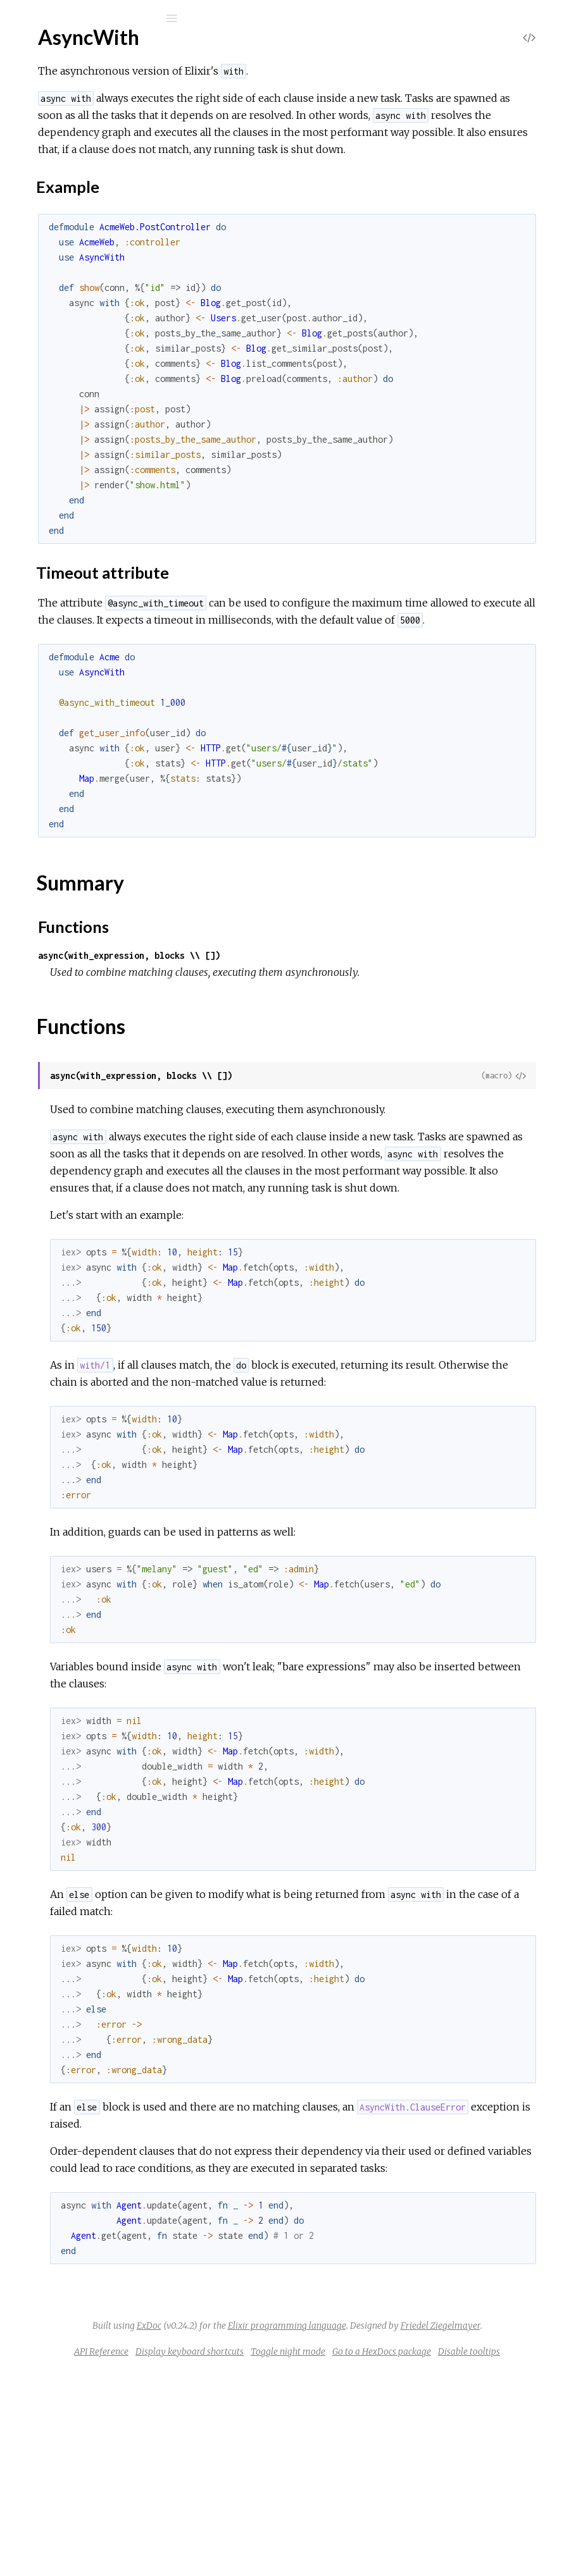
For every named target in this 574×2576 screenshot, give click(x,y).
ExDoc (311, 2496)
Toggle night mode (470, 2539)
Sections (74, 186)
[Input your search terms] (95, 18)
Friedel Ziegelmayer (406, 2513)
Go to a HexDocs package (347, 2556)
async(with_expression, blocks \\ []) (319, 1023)
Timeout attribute (95, 215)
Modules (53, 115)
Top (55, 172)
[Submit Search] (18, 18)
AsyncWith (63, 151)
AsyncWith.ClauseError (90, 301)
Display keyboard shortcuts (372, 2539)
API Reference (283, 2539)
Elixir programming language (449, 2496)
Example (75, 203)
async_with (70, 51)
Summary (68, 234)
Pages (45, 98)
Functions (76, 248)
